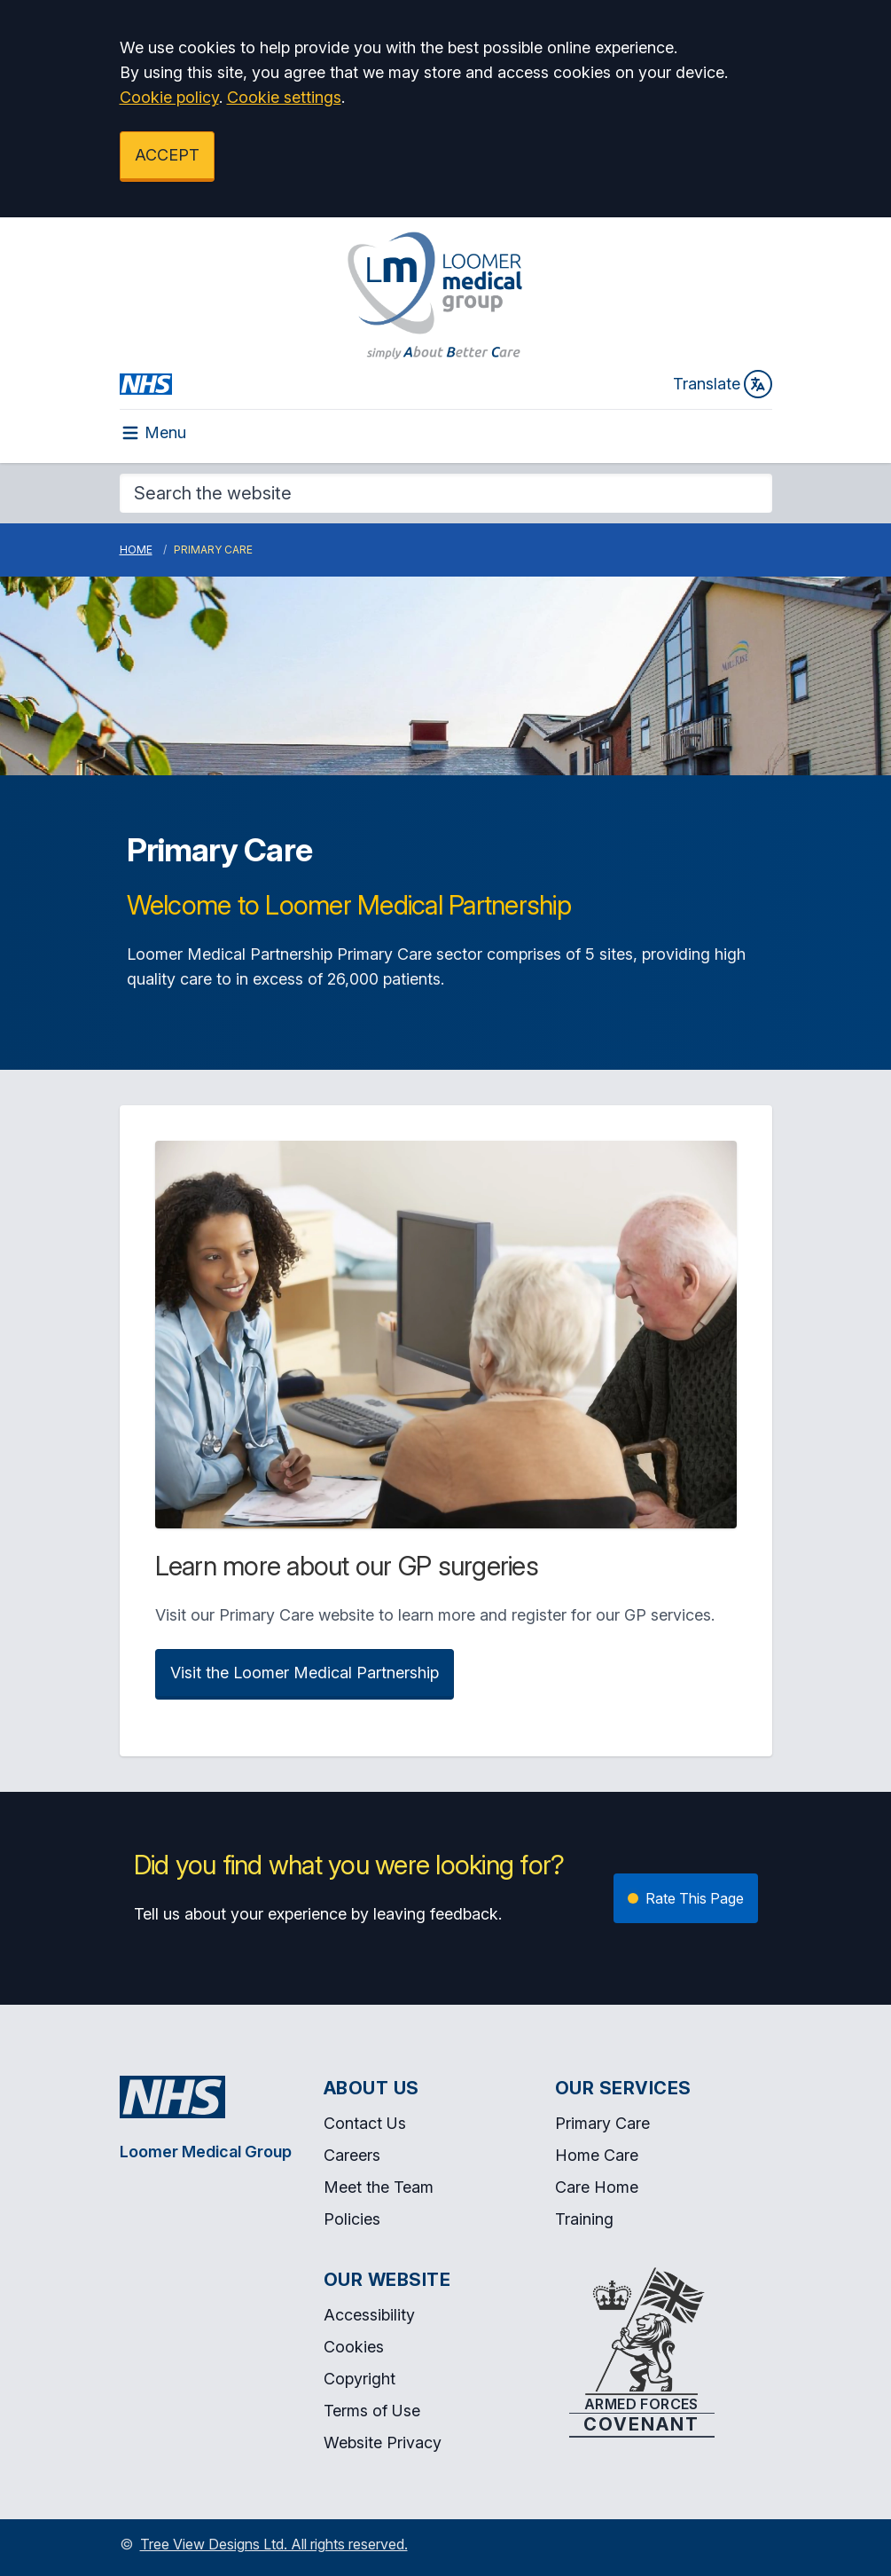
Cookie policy (169, 97)
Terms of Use (372, 2410)
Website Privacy (383, 2442)
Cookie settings (284, 97)
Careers (352, 2155)
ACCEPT (167, 154)
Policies (352, 2219)
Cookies (354, 2346)
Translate (722, 384)
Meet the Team (379, 2187)
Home (136, 549)
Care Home (596, 2187)
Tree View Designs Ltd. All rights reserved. (274, 2544)
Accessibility (369, 2314)
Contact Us (365, 2123)
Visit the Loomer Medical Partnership (304, 1672)
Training (584, 2219)
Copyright (359, 2378)
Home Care (596, 2155)
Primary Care (602, 2123)
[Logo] (435, 295)
